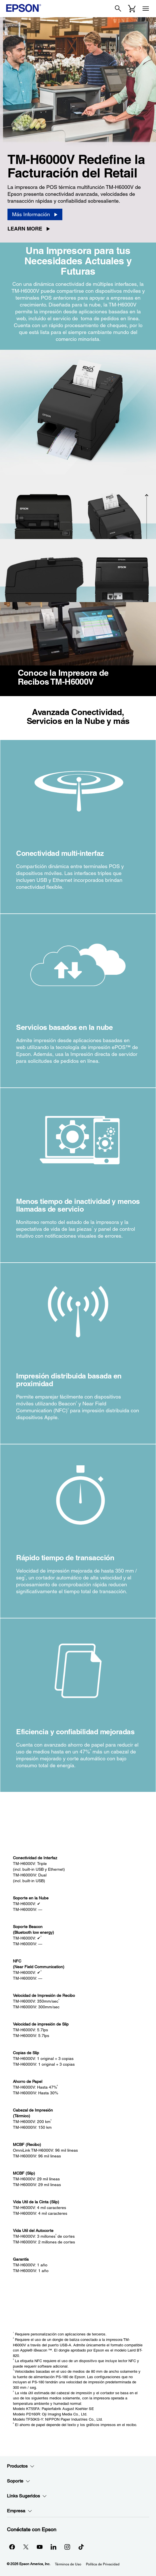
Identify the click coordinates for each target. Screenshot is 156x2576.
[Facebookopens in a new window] (12, 2547)
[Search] (118, 8)
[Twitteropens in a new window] (26, 2547)
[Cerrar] (78, 632)
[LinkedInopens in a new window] (53, 2547)
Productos (20, 2466)
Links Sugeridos (27, 2496)
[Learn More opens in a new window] (30, 229)
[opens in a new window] (81, 2547)
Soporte (18, 2481)
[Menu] (145, 8)
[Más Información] (34, 214)
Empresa (19, 2511)
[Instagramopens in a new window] (67, 2547)
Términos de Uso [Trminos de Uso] (68, 2564)
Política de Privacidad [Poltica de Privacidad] (103, 2564)
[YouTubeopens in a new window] (39, 2547)
